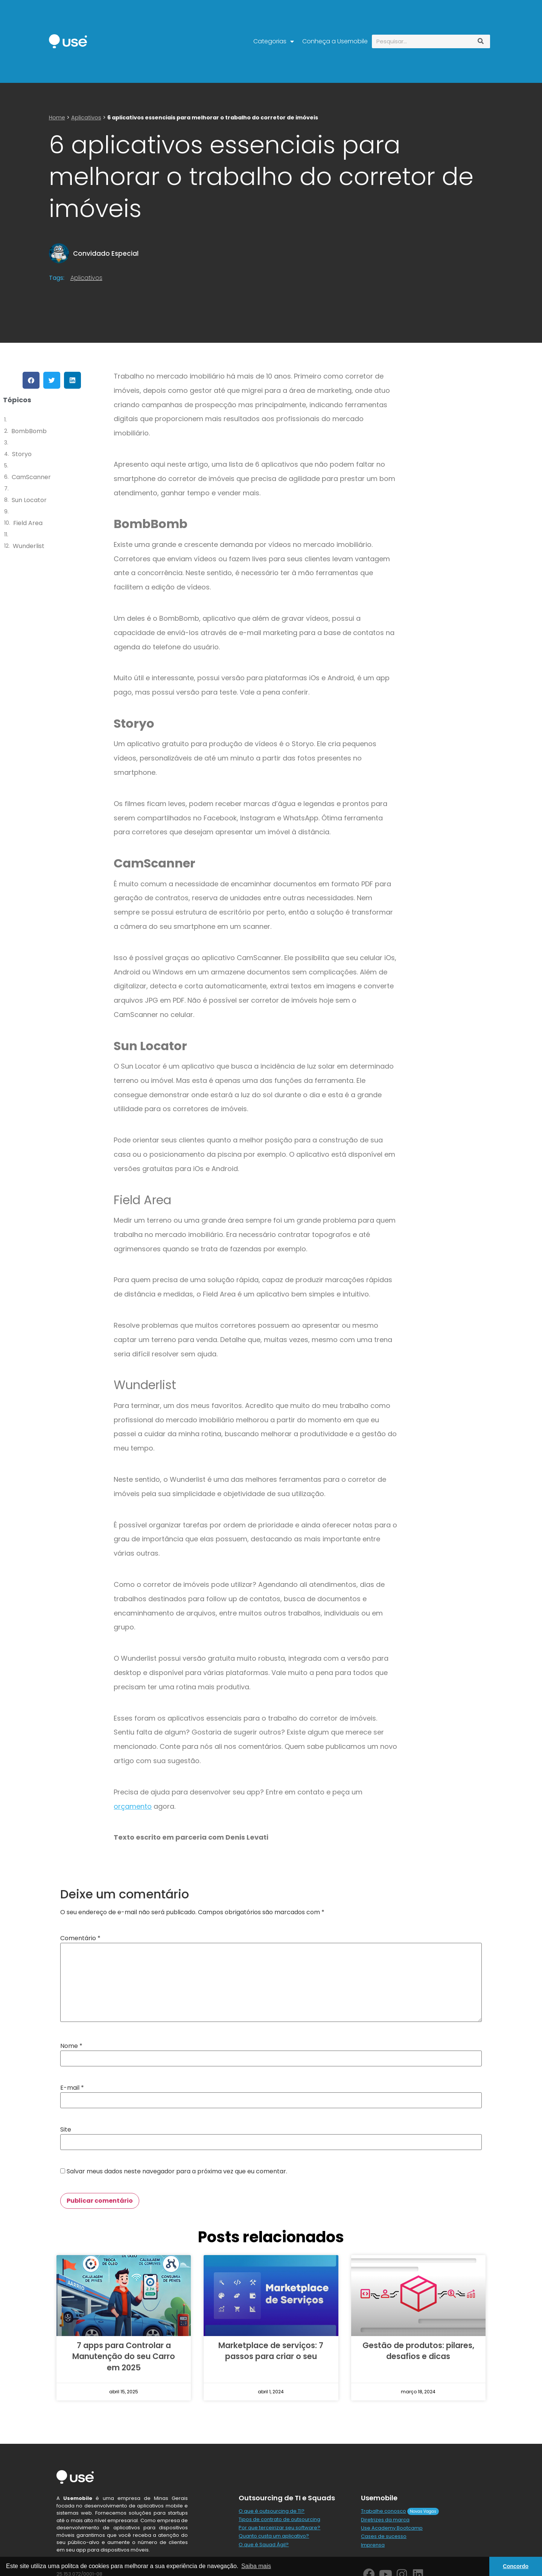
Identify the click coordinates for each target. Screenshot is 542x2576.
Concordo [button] (515, 2566)
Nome (71, 2046)
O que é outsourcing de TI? (271, 2511)
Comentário (80, 1938)
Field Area (28, 523)
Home (57, 117)
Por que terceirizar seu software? (279, 2527)
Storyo (22, 454)
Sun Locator (29, 500)
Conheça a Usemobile (335, 41)
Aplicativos (86, 117)
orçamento (133, 1806)
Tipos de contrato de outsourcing (279, 2519)
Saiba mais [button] (256, 2566)
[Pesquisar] (480, 41)
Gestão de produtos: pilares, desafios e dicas (418, 2351)
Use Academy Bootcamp (392, 2528)
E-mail (72, 2088)
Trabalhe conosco (383, 2511)
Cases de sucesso (383, 2536)
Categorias (273, 41)
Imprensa (373, 2545)
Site (65, 2130)
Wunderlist (28, 546)
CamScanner (31, 477)
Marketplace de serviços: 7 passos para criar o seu (270, 2351)
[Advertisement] (468, 425)
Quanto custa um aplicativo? (274, 2535)
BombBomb (29, 431)
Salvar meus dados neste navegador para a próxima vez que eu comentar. (177, 2171)
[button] (31, 380)
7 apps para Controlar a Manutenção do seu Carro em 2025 (123, 2356)
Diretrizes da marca (385, 2519)
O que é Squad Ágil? (264, 2544)
